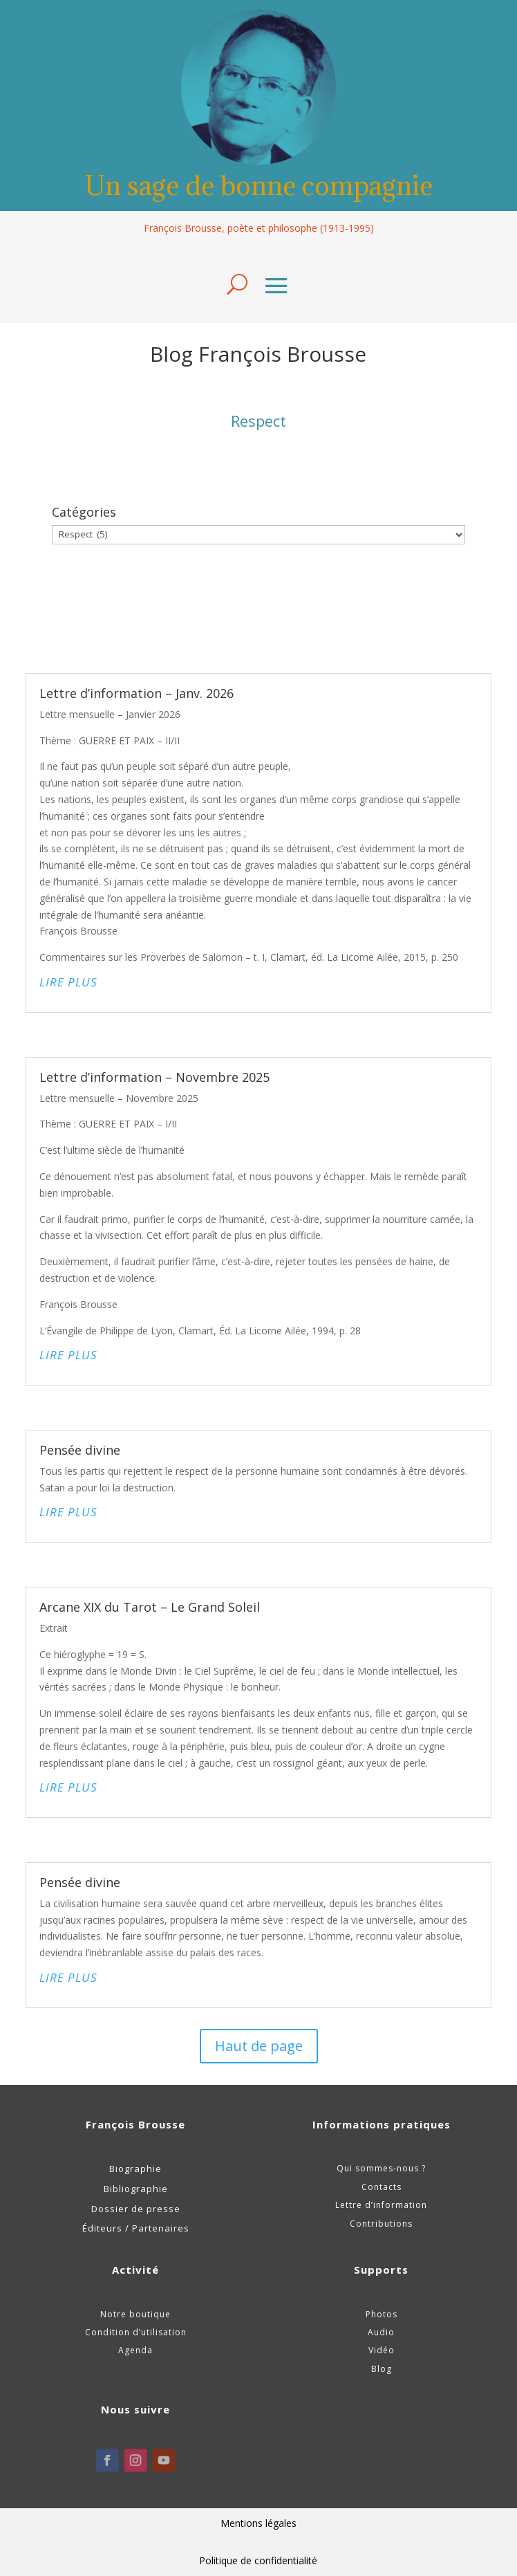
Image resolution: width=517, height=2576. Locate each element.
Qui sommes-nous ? (381, 2168)
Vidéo (381, 2350)
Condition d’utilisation (136, 2332)
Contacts (381, 2187)
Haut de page (259, 2045)
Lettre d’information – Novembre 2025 (154, 1077)
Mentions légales (258, 2523)
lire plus (68, 982)
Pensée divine (79, 1450)
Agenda (135, 2350)
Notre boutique (135, 2314)
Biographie (135, 2168)
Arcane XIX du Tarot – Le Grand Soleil (149, 1607)
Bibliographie (136, 2188)
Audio (381, 2332)
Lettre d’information (381, 2205)
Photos (381, 2314)
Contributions (381, 2223)
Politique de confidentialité (258, 2560)
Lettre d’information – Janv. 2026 (136, 693)
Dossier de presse (135, 2208)
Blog (381, 2369)
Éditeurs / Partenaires (135, 2228)
